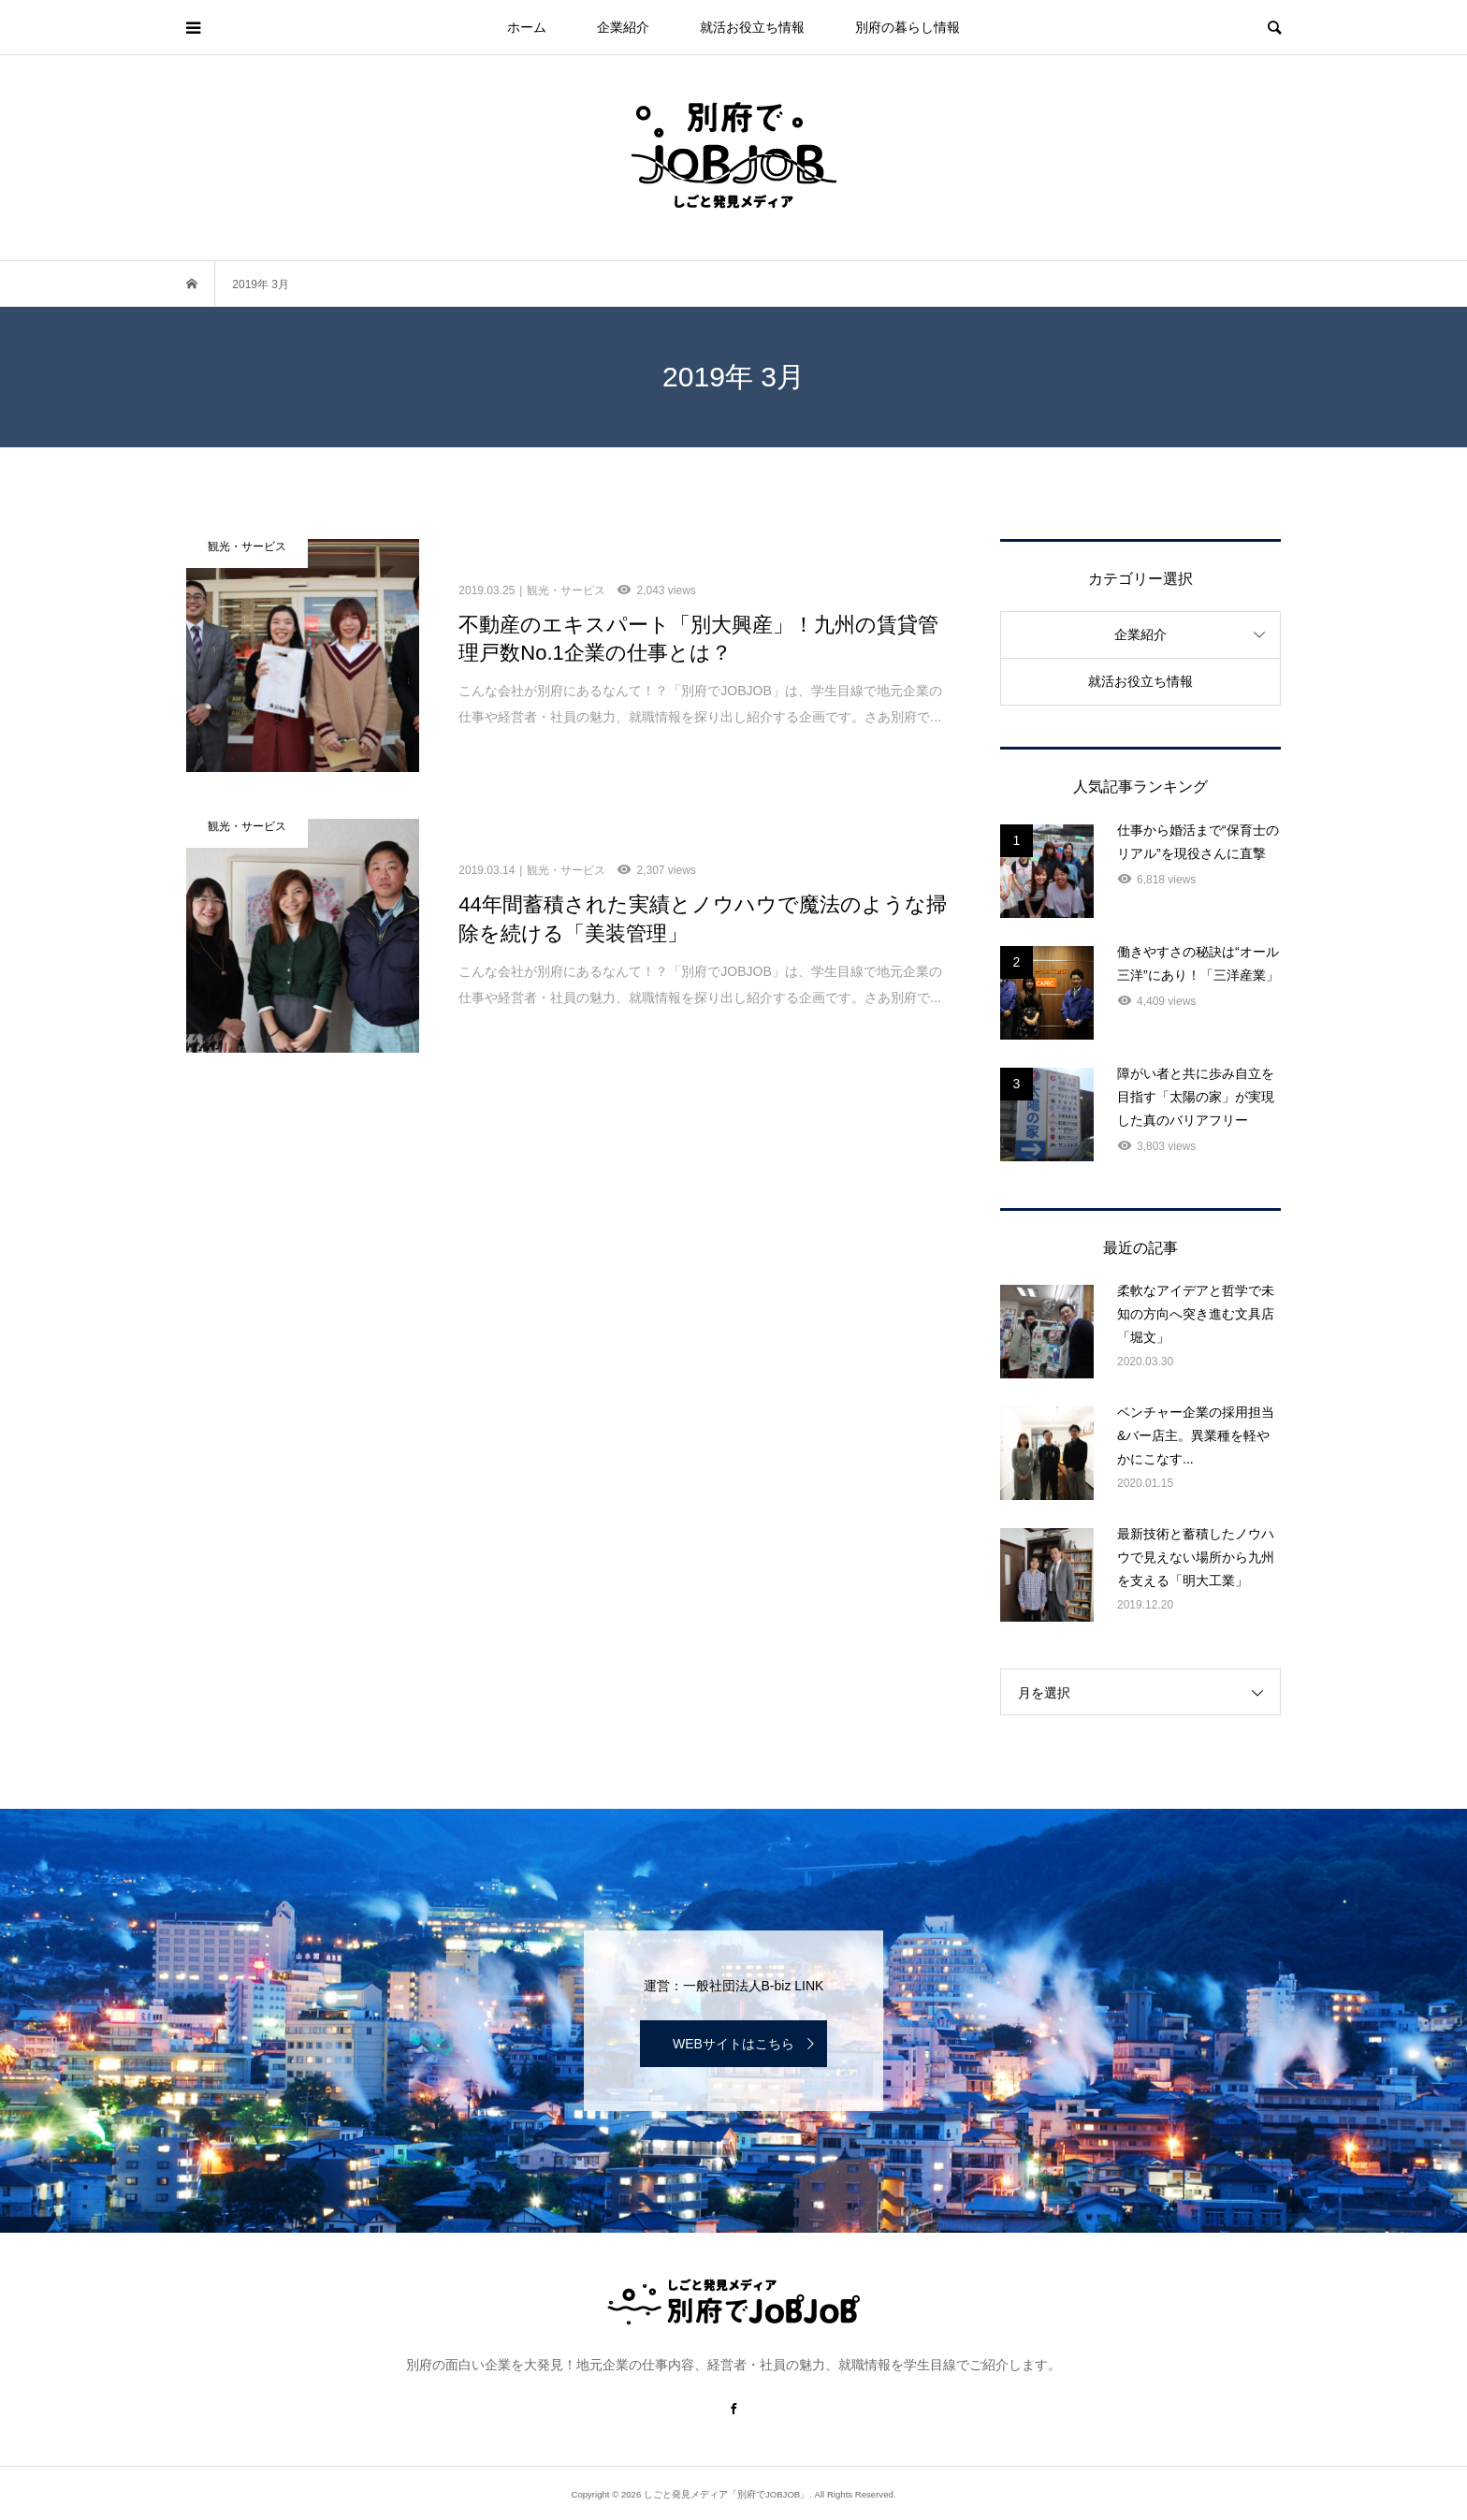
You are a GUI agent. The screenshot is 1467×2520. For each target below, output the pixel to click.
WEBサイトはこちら (733, 2043)
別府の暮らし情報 (907, 27)
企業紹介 (623, 27)
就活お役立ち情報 (752, 27)
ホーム (526, 27)
